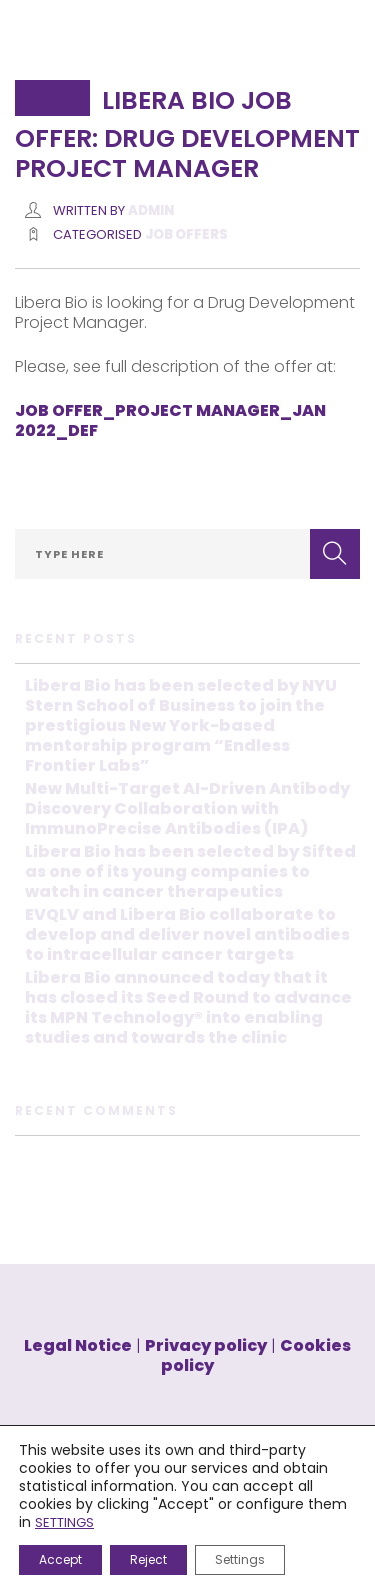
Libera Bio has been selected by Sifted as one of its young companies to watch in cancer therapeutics (190, 871)
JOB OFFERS (186, 234)
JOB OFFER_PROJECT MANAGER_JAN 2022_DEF (170, 420)
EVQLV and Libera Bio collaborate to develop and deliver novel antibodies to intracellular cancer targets (187, 934)
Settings (240, 1559)
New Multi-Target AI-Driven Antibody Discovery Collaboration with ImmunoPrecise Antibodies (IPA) (187, 808)
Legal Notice (78, 1345)
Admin (151, 210)
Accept (60, 1559)
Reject (148, 1559)
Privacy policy (206, 1345)
